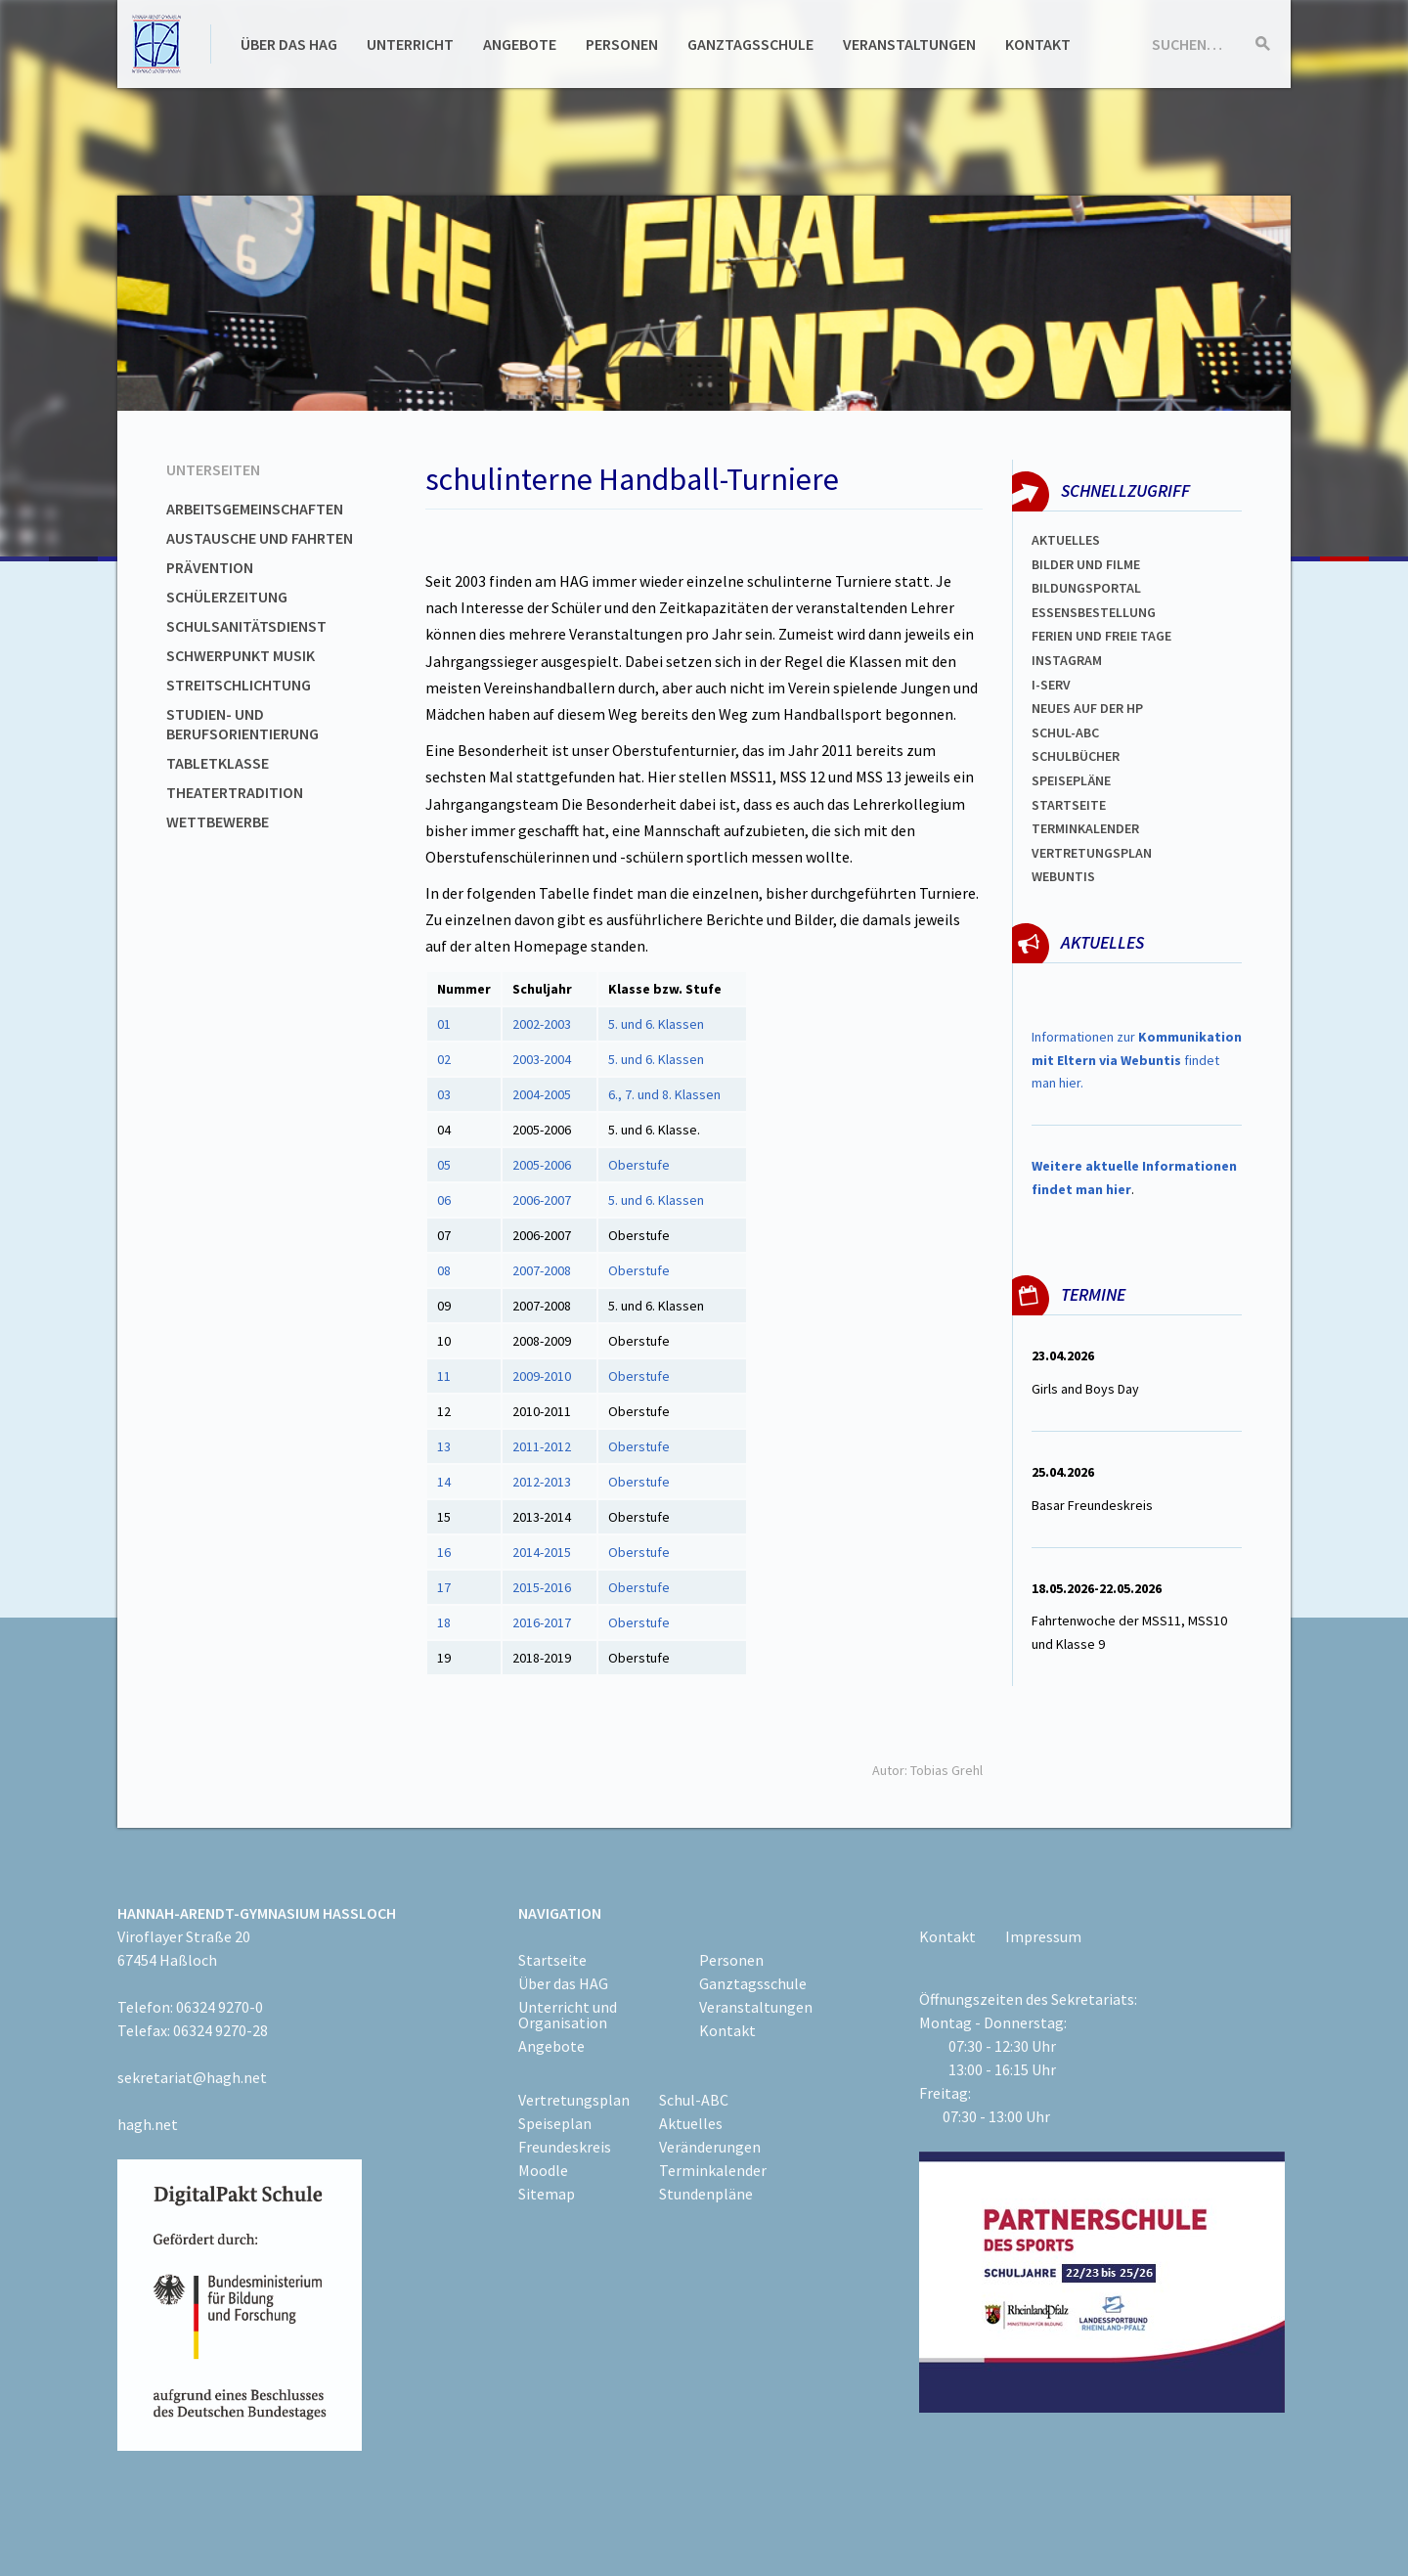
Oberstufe (639, 1165)
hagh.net (147, 2124)
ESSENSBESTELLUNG (1094, 612)
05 (445, 1165)
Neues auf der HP (1087, 708)
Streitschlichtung (238, 684)
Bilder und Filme (1086, 564)
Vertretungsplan (1092, 853)
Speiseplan (555, 2123)
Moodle (543, 2170)
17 (444, 1587)
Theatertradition (234, 792)
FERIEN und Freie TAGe (1101, 635)
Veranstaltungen (909, 44)
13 (444, 1446)
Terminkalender (1085, 828)
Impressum (1043, 1936)
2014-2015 (541, 1552)
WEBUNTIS (1063, 876)
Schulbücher (1076, 756)
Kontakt (1038, 44)
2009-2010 (543, 1376)
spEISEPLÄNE (1071, 780)
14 (444, 1481)
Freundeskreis (564, 2146)
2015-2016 (541, 1587)
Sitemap (546, 2193)
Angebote (519, 44)
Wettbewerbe (217, 821)
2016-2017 (541, 1622)
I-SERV (1051, 684)
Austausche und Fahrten (259, 538)
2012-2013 (541, 1481)
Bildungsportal (1086, 588)
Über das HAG (289, 44)
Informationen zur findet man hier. (1137, 1060)
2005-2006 (543, 1165)
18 (444, 1622)
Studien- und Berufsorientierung (242, 723)
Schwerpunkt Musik (240, 655)
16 (444, 1552)
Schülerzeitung (226, 596)
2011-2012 (541, 1446)
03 (444, 1094)
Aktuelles (1066, 540)
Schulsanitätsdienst (246, 626)
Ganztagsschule (750, 44)
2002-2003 (541, 1024)
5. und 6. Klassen (656, 1024)
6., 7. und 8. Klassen (666, 1094)
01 (444, 1024)
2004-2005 (541, 1094)
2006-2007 (543, 1200)
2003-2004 (541, 1059)
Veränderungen (710, 2146)
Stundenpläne (706, 2193)
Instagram (1067, 660)
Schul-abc (1065, 732)
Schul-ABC (693, 2100)
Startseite (1069, 805)
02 (444, 1059)
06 (444, 1200)
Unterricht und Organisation (567, 2014)
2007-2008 (543, 1270)
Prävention (209, 567)
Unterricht (410, 44)
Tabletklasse (217, 763)
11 (445, 1376)
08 (444, 1270)
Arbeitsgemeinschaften (254, 508)
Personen (622, 44)
